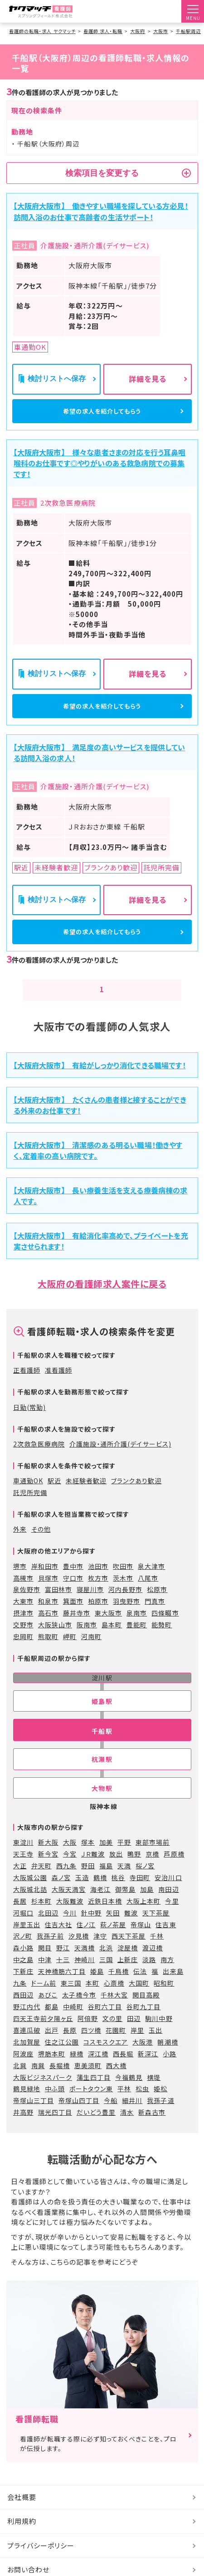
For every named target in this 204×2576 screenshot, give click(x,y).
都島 (51, 2025)
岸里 (137, 2048)
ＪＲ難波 (93, 1872)
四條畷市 (165, 1631)
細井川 (132, 2119)
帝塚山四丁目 (78, 2119)
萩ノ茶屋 (113, 1943)
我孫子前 (50, 1954)
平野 (124, 1860)
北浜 (106, 1966)
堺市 (20, 1584)
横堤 (153, 2095)
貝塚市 (48, 1596)
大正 (20, 1884)
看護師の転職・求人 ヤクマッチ (42, 31)
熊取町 (48, 1654)
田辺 (134, 2036)
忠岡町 (23, 1654)
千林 (157, 1954)
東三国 (71, 2001)
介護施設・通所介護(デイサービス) (120, 1462)
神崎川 (84, 1978)
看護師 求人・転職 (102, 31)
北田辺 (48, 1931)
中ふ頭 (55, 2107)
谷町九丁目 (143, 2025)
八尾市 (148, 1596)
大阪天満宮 (69, 1907)
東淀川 (23, 1860)
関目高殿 (146, 2013)
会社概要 (21, 2515)
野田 (88, 1884)
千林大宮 (114, 2013)
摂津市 (23, 1631)
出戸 (51, 2048)
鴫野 (134, 1872)
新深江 (148, 2072)
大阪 (70, 1860)
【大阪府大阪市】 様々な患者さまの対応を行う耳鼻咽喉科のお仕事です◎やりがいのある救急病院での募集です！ (100, 469)
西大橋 (116, 2084)
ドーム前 (43, 2001)
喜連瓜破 (26, 2048)
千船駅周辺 (188, 31)
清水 (127, 2131)
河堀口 (23, 1931)
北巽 (20, 2084)
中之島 (23, 1978)
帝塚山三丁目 (33, 2119)
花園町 (116, 2048)
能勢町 (161, 1643)
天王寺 (23, 1872)
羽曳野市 (126, 1620)
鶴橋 (100, 1896)
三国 (106, 1978)
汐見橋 (78, 1954)
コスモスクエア (105, 2060)
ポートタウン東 (91, 2107)
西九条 (66, 1884)
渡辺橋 (152, 1966)
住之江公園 (62, 2060)
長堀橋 (59, 2084)
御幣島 (125, 1907)
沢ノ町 (22, 1954)
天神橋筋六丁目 (62, 1990)
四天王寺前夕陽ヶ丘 (43, 2036)
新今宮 (48, 1872)
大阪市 (160, 31)
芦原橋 (174, 1872)
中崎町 (73, 2025)
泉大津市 (151, 1584)
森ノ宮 (61, 1896)
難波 (131, 1931)
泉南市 (136, 1631)
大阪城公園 (30, 1896)
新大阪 (48, 1860)
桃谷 (118, 1896)
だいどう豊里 (96, 2131)
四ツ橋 (91, 2048)
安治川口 (168, 1896)
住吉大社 (58, 1943)
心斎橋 (114, 2001)
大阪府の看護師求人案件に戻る (102, 1302)
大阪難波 (69, 1919)
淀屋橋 (127, 1966)
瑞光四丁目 (55, 2131)
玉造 (82, 1896)
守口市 (73, 1596)
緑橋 (76, 2072)
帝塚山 (141, 1943)
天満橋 (84, 1966)
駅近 (54, 1499)
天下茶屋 (156, 1931)
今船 (110, 2119)
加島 (147, 1907)
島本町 (112, 1643)
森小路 (23, 1966)
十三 (63, 1978)
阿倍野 (88, 2036)
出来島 (173, 1990)
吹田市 (123, 1584)
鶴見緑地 (26, 2107)
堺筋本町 (51, 2072)
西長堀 (123, 2072)
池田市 (98, 1584)
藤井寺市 (76, 1631)
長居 (20, 1919)
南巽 (38, 2084)
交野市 (23, 1643)
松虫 (142, 2107)
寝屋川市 (90, 1608)
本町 (92, 2001)
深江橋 (98, 2072)
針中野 (91, 1931)
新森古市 (151, 2131)
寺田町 (140, 1896)
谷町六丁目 (105, 2025)
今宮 (70, 1872)
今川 (70, 1931)
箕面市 (73, 1620)
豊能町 (136, 1643)
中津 (45, 1978)
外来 (20, 1548)
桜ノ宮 (145, 1884)
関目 (45, 1966)
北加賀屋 (26, 2060)
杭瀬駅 (102, 1778)
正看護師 (26, 1389)
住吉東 (165, 1943)
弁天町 (41, 1884)
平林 (124, 2107)
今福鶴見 (128, 2095)
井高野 (23, 2131)
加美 (106, 1860)
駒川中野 (158, 2036)
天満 (124, 1884)
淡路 (149, 1978)
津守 (100, 1954)
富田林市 (58, 1608)
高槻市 (23, 1596)
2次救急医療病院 (39, 1462)
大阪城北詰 (30, 1907)
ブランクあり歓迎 (136, 1499)
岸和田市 (44, 1584)
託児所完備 (30, 1510)
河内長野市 (125, 1608)
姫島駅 (102, 1719)
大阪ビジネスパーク (42, 2095)
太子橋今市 (79, 2013)
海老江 (100, 1907)
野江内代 (26, 2025)
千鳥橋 (118, 1990)
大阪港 (142, 2060)
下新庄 (23, 1990)
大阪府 (137, 31)
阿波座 (23, 2072)
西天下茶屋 (129, 1954)
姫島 (97, 1990)
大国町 (139, 2001)
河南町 (91, 1654)
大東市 (23, 1620)
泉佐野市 (26, 1608)
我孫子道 (160, 2119)
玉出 (155, 2048)
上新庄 (127, 1978)
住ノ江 (86, 1943)
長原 (70, 2048)
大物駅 (102, 1806)
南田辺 (168, 1907)
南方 (167, 1978)
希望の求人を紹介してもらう (102, 414)
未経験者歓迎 (86, 1499)
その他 (41, 1548)
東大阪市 (108, 1631)
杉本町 (41, 1919)
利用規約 (21, 2540)
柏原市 (98, 1620)
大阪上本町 (143, 1919)
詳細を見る (147, 378)
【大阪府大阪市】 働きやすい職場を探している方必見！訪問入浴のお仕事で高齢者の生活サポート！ (101, 211)
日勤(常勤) (29, 1425)
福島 (106, 1884)
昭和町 (164, 2001)
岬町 (70, 1654)
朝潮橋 (167, 2060)
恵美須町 (88, 2084)
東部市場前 (153, 1860)
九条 (20, 2001)
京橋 (152, 1872)
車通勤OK (28, 1499)
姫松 (160, 2107)
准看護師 (58, 1389)
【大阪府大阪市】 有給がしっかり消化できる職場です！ (100, 1083)
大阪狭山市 (55, 1643)
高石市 (48, 1631)
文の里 (112, 2036)
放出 (116, 1872)
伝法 (140, 1990)
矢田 (113, 1931)
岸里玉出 (26, 1943)
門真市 (155, 1620)
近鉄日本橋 (105, 1919)
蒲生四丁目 (94, 2095)
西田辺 (23, 2013)
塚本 (88, 1860)
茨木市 (123, 1596)
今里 (172, 1919)
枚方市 (98, 1596)
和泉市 (48, 1620)
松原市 (157, 1608)
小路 (169, 2072)
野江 (63, 1966)
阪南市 (87, 1643)
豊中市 (73, 1584)
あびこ (48, 2013)
